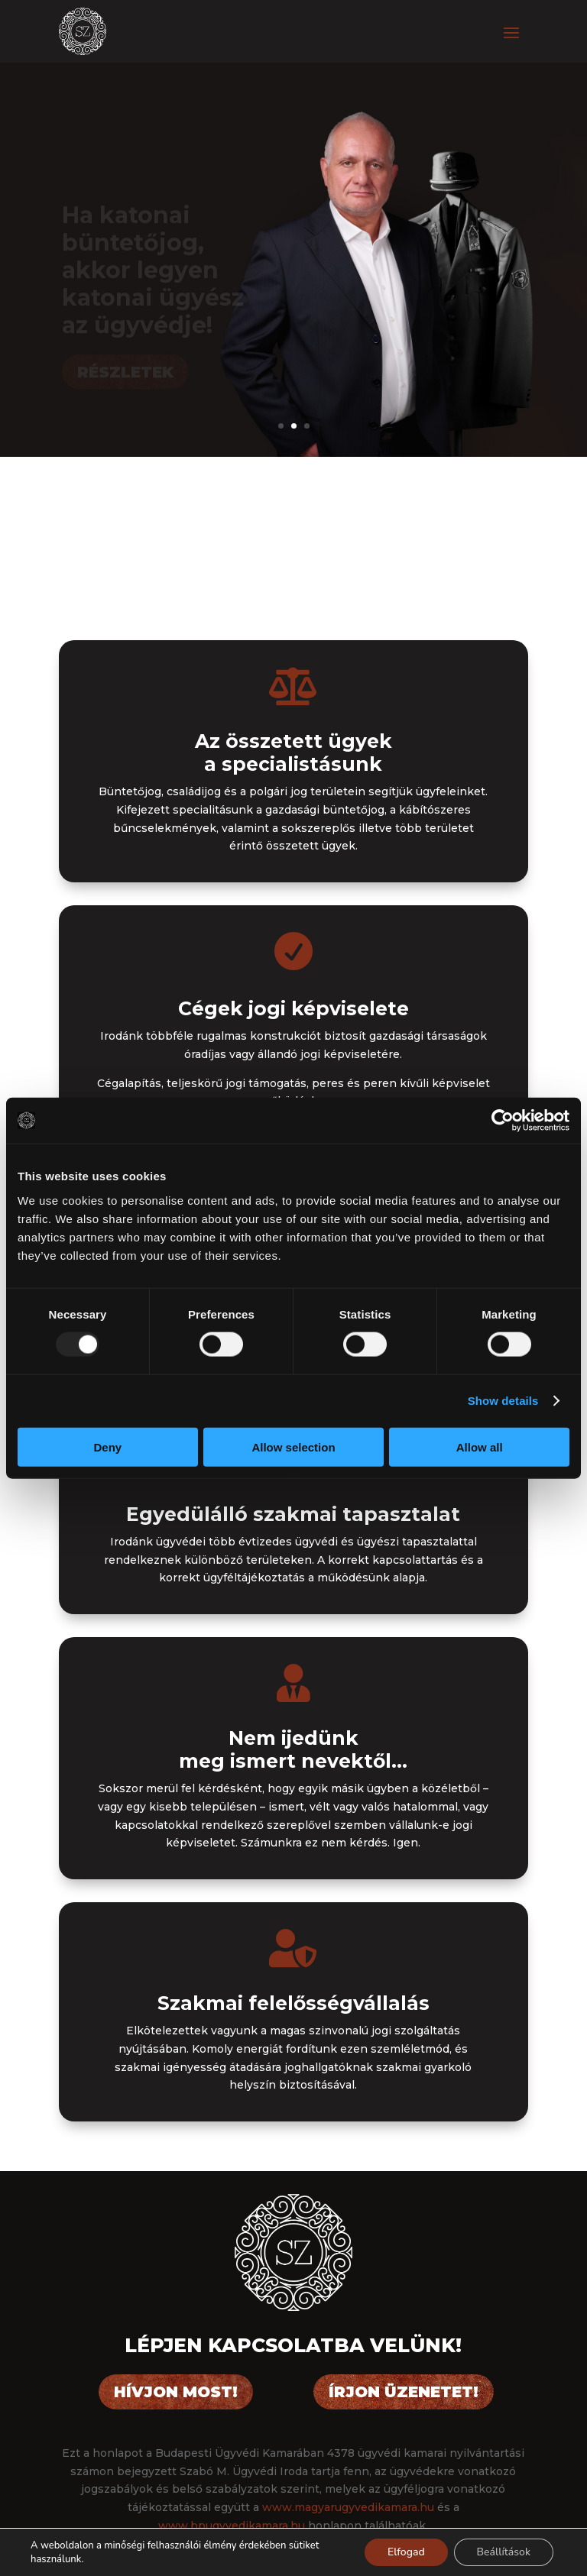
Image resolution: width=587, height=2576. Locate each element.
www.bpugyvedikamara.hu (231, 2525)
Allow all (479, 1446)
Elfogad (406, 2552)
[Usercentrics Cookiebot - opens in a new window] (502, 1120)
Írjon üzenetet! (403, 2392)
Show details (503, 1400)
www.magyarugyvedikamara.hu (348, 2507)
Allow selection (293, 1446)
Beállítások (503, 2552)
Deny (107, 1446)
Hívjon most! (176, 2392)
